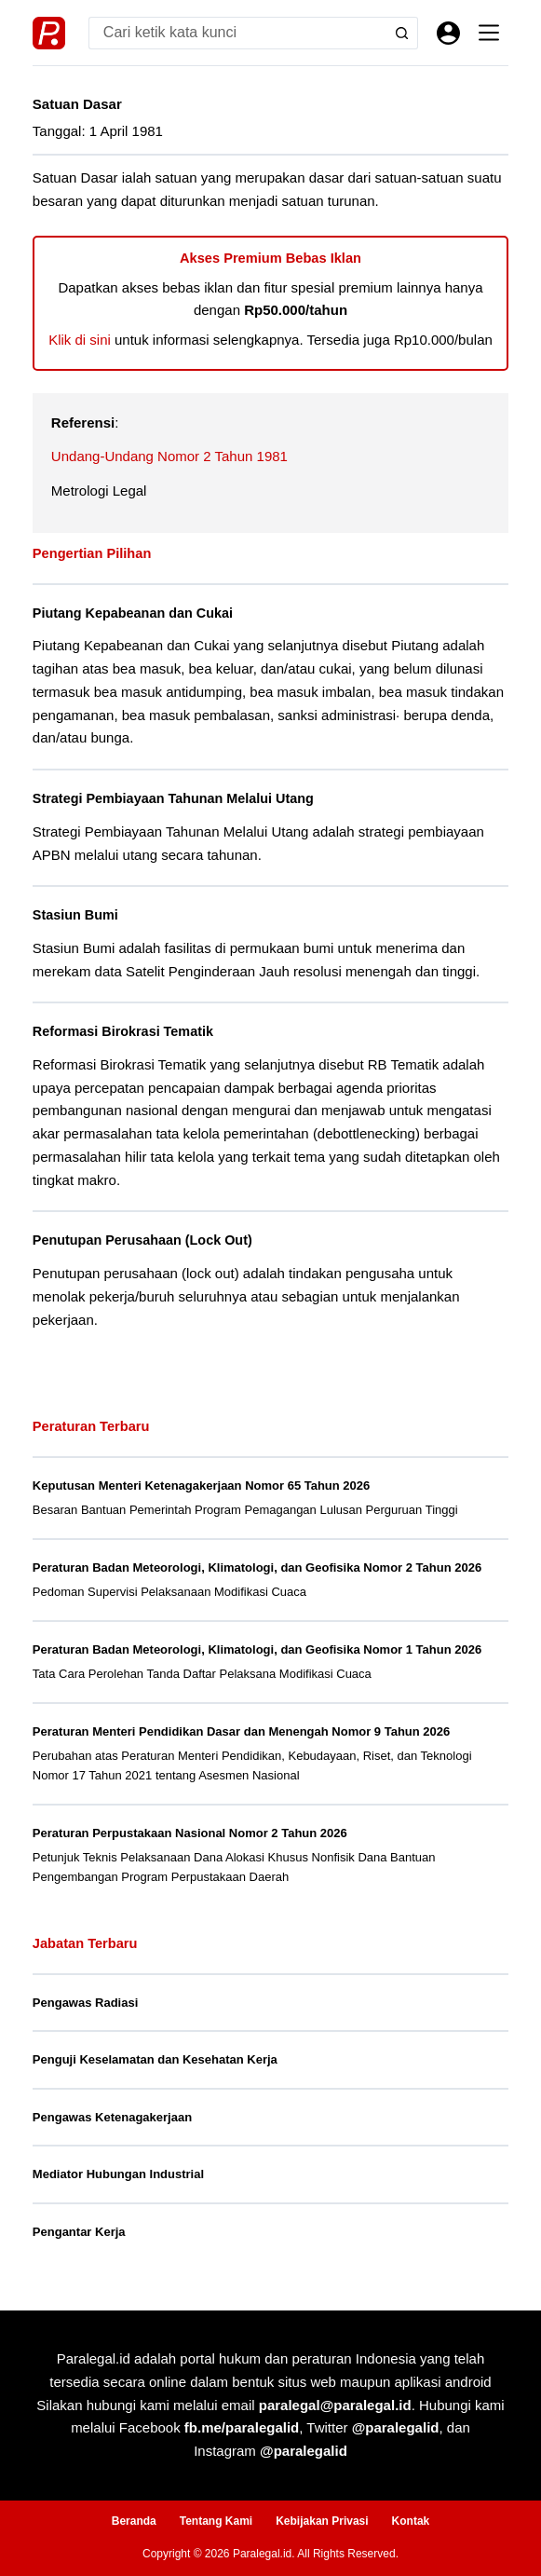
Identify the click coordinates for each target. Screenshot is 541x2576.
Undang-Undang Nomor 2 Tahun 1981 (169, 456)
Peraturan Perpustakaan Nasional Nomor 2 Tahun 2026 (190, 1833)
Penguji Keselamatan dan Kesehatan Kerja (155, 2059)
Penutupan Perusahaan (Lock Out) (142, 1240)
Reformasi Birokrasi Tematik (123, 1031)
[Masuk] (448, 33)
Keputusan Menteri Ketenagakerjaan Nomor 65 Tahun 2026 (201, 1485)
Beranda (134, 2521)
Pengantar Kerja (79, 2232)
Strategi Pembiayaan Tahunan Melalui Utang (173, 798)
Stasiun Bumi (75, 914)
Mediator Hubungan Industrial (118, 2174)
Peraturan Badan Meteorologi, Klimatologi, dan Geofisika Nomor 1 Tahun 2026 (257, 1649)
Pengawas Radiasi (85, 2003)
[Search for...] (236, 33)
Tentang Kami (216, 2521)
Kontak (411, 2521)
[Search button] (401, 33)
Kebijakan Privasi (322, 2521)
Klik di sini (79, 340)
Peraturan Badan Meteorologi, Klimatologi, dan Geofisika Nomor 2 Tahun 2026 (257, 1567)
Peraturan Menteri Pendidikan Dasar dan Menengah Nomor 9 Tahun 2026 (241, 1731)
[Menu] (489, 32)
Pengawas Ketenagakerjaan (112, 2117)
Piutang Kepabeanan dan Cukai (133, 613)
